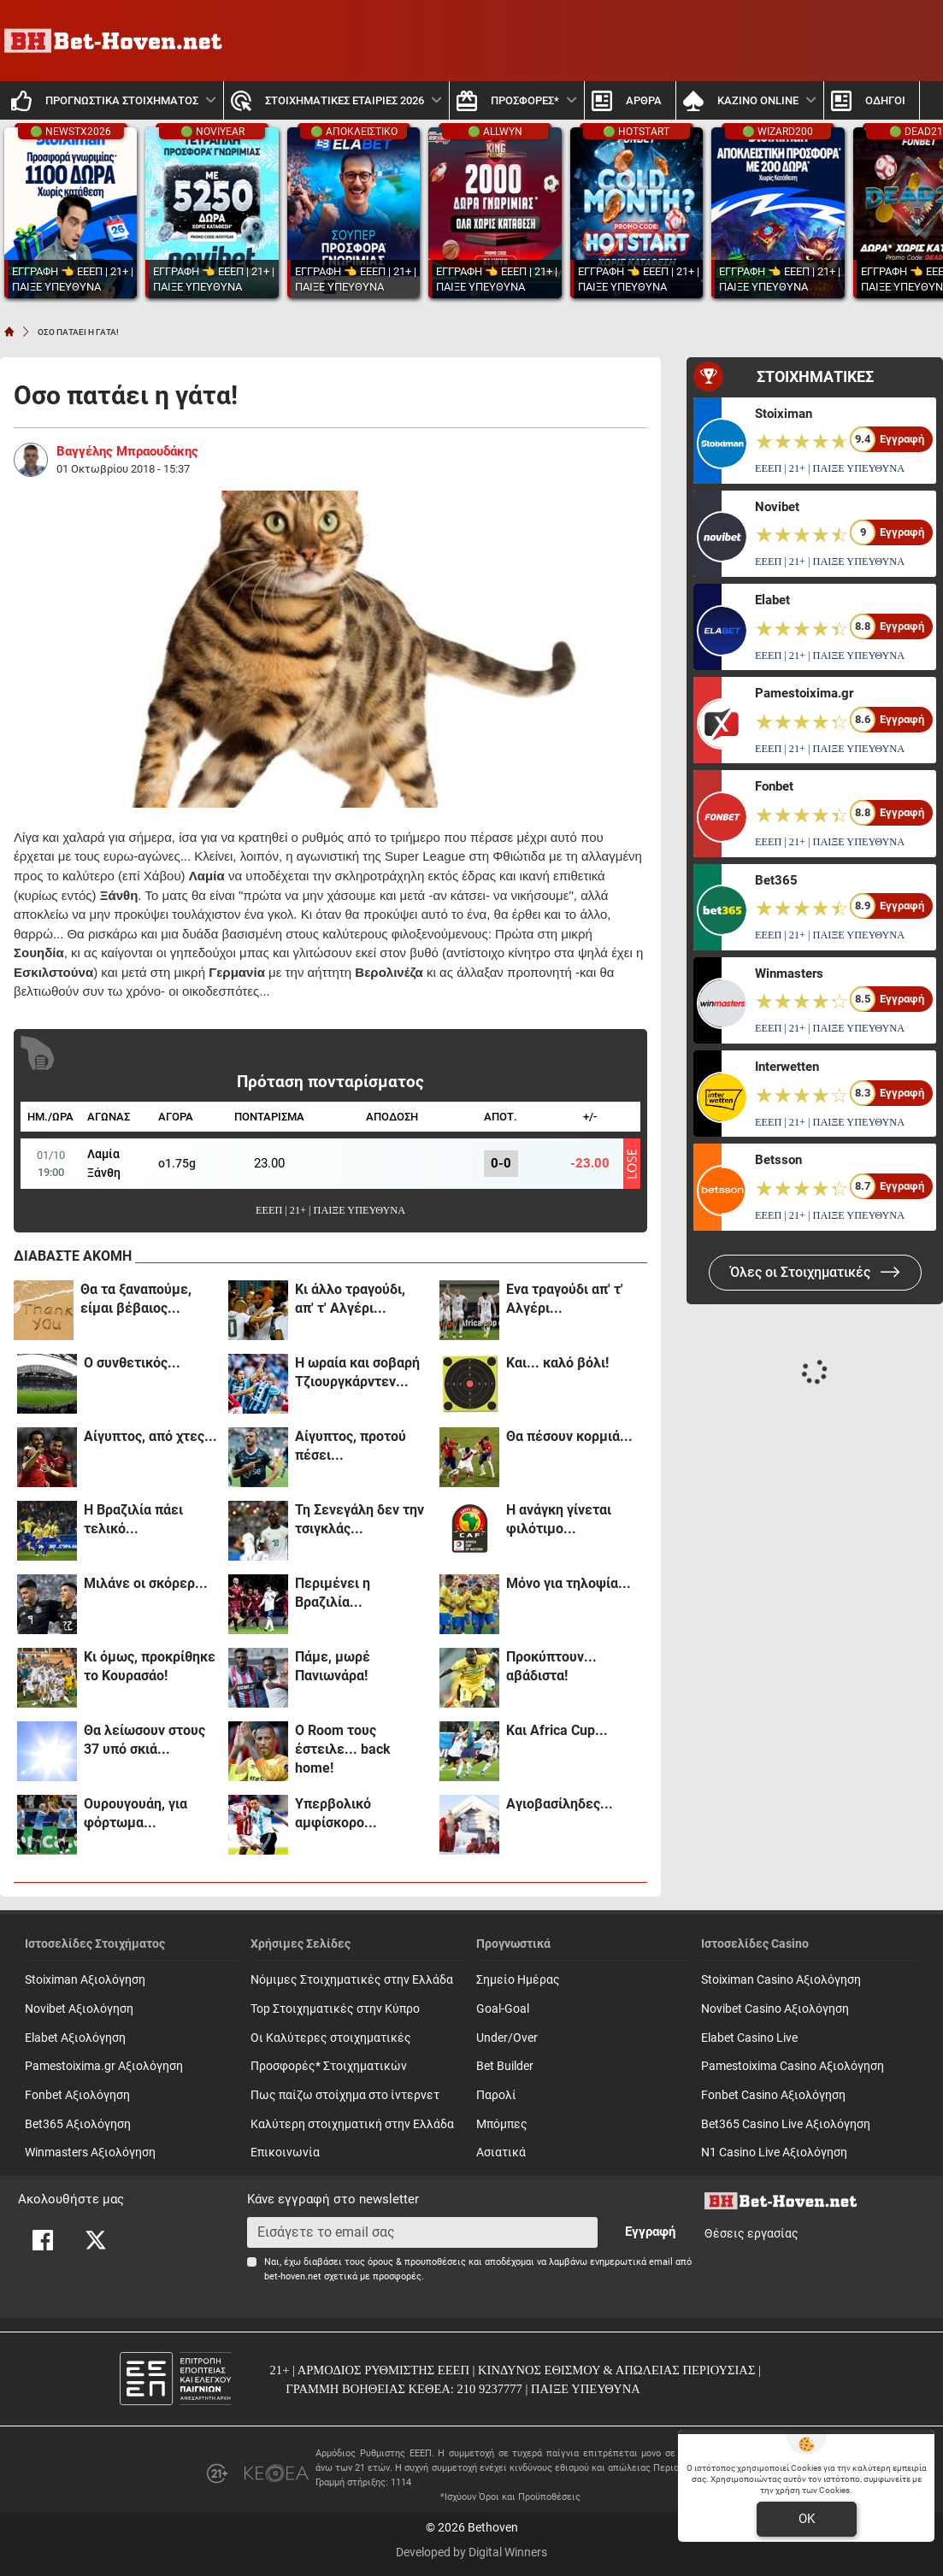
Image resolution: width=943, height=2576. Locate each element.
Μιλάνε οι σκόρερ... (146, 1583)
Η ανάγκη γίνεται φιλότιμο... (558, 1519)
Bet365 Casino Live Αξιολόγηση (785, 2124)
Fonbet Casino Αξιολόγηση (773, 2095)
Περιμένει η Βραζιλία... (332, 1592)
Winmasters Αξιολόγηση (90, 2152)
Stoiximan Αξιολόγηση (85, 1980)
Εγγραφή (650, 2231)
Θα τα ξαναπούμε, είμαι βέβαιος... (136, 1298)
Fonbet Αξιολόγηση (77, 2095)
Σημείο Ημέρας (518, 1980)
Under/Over (507, 2038)
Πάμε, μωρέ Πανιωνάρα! (332, 1666)
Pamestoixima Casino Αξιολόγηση (792, 2066)
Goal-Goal (502, 2009)
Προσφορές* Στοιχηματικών (328, 2066)
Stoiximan (783, 413)
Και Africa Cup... (557, 1730)
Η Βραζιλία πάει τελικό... (133, 1519)
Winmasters (789, 973)
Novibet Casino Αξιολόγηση (775, 2009)
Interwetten (787, 1066)
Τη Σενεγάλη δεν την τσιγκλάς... (359, 1519)
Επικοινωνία (285, 2152)
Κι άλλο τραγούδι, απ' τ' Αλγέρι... (350, 1298)
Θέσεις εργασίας (751, 2233)
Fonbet (774, 786)
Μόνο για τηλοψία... (568, 1583)
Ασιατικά (501, 2152)
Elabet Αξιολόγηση (75, 2038)
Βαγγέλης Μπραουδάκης (127, 451)
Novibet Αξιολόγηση (79, 2009)
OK (807, 2518)
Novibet (777, 507)
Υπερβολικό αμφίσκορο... (336, 1813)
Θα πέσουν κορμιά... (569, 1436)
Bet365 (776, 880)
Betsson (778, 1159)
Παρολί (496, 2095)
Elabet (772, 600)
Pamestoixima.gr (804, 693)
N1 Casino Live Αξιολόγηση (774, 2152)
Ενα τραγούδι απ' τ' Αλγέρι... (564, 1298)
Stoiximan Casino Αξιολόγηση (781, 1980)
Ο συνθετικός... (132, 1363)
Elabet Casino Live (749, 2038)
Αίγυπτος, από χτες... (150, 1436)
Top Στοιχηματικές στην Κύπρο (335, 2009)
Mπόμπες (501, 2124)
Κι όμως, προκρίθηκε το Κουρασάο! (149, 1666)
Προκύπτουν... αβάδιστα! (551, 1666)
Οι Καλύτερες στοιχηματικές (330, 2038)
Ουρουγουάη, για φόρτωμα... (135, 1813)
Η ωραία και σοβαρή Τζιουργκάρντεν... (357, 1372)
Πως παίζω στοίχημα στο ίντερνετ (344, 2095)
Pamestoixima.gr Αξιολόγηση (104, 2066)
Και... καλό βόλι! (557, 1363)
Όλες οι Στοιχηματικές (815, 1272)
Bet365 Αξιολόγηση (78, 2124)
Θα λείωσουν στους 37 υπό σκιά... (144, 1739)
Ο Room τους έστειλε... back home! (343, 1749)
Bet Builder (504, 2066)
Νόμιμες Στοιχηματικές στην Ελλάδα (351, 1980)
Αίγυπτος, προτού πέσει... (350, 1445)
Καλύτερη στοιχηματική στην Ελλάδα (352, 2124)
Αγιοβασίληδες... (559, 1804)
